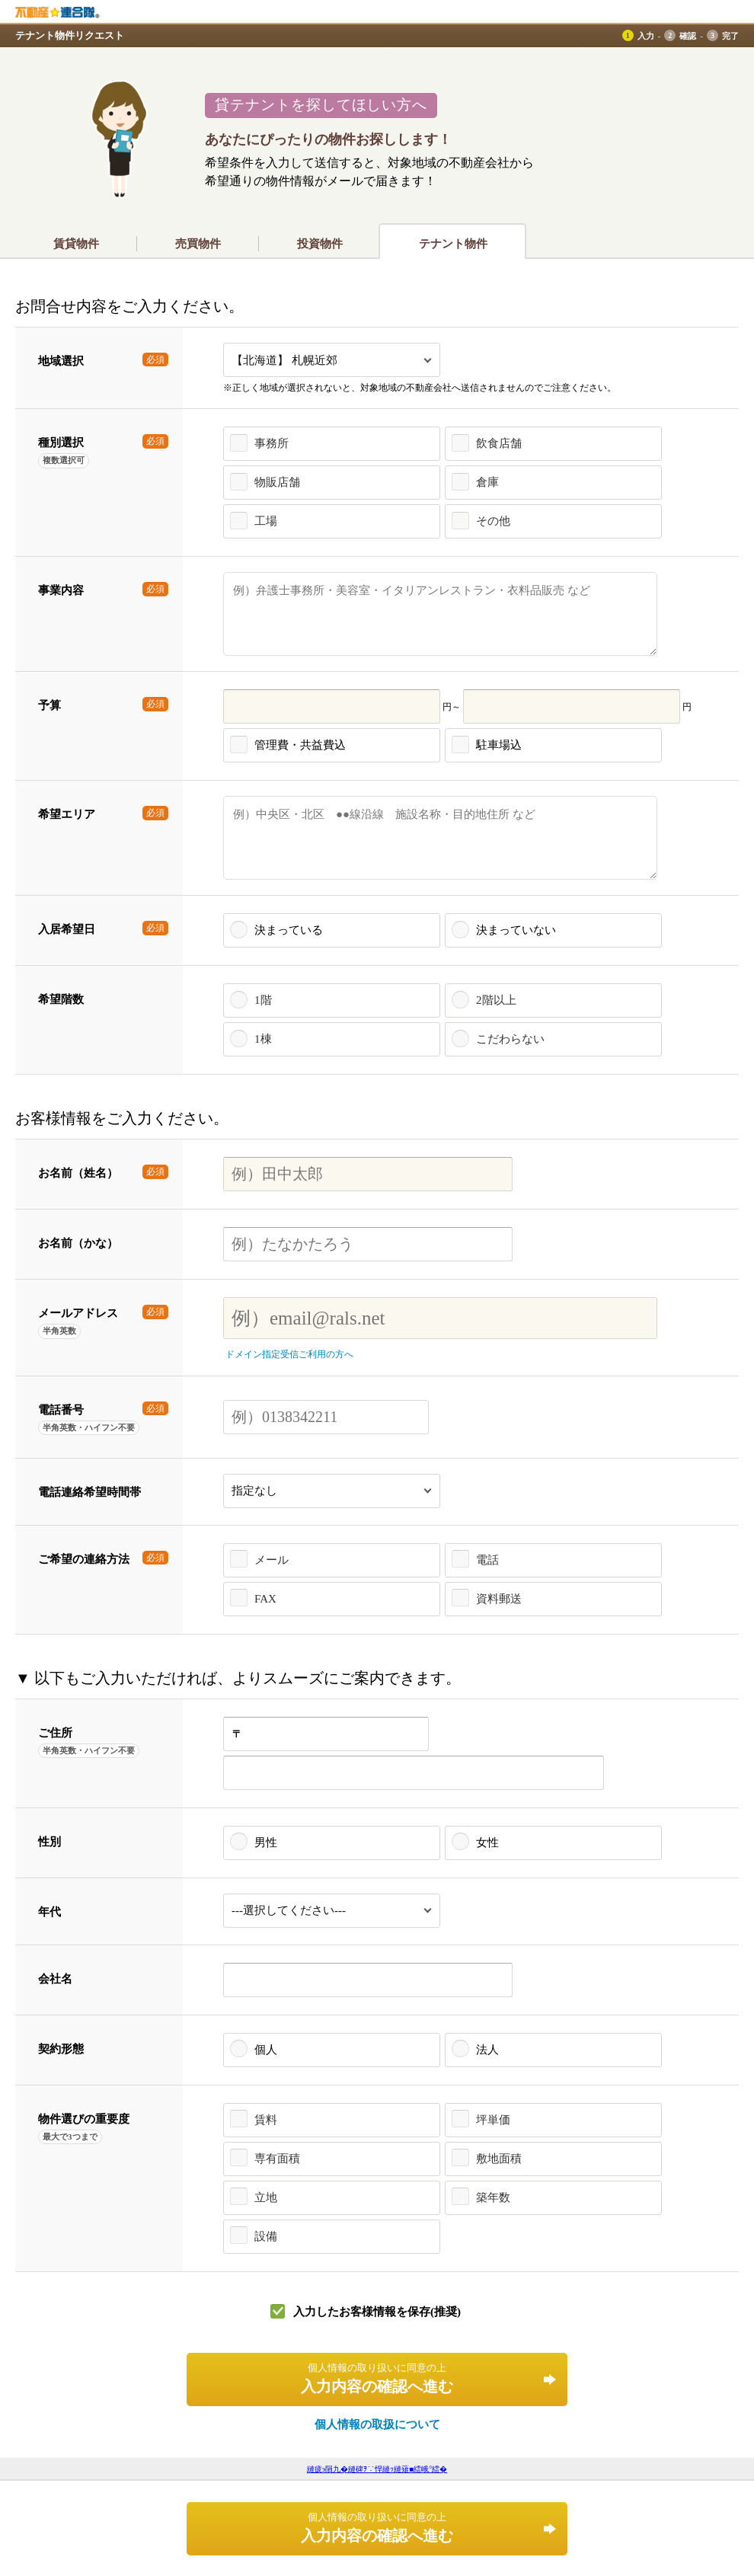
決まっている (288, 930)
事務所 (271, 443)
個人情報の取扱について (377, 2424)
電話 (487, 1560)
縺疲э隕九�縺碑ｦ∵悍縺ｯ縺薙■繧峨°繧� (377, 2469)
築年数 (493, 2197)
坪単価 (493, 2120)
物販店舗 (277, 482)
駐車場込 (499, 745)
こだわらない (510, 1039)
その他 (493, 521)
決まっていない (516, 930)
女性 (487, 1842)
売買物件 (198, 244)
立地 (265, 2197)
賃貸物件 (76, 244)
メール (271, 1560)
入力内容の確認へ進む (377, 2377)
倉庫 (487, 482)
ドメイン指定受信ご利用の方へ (289, 1354)
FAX (265, 1599)
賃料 (265, 2120)
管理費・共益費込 (300, 745)
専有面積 (277, 2159)
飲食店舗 (499, 443)
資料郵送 (499, 1599)
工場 (265, 521)
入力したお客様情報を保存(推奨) (377, 2312)
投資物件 (320, 244)
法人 (487, 2050)
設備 (265, 2236)
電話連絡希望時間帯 (89, 1492)
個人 (265, 2050)
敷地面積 (499, 2159)
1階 (263, 1000)
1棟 (263, 1039)
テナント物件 (453, 244)
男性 (265, 1842)
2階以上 (496, 1000)
